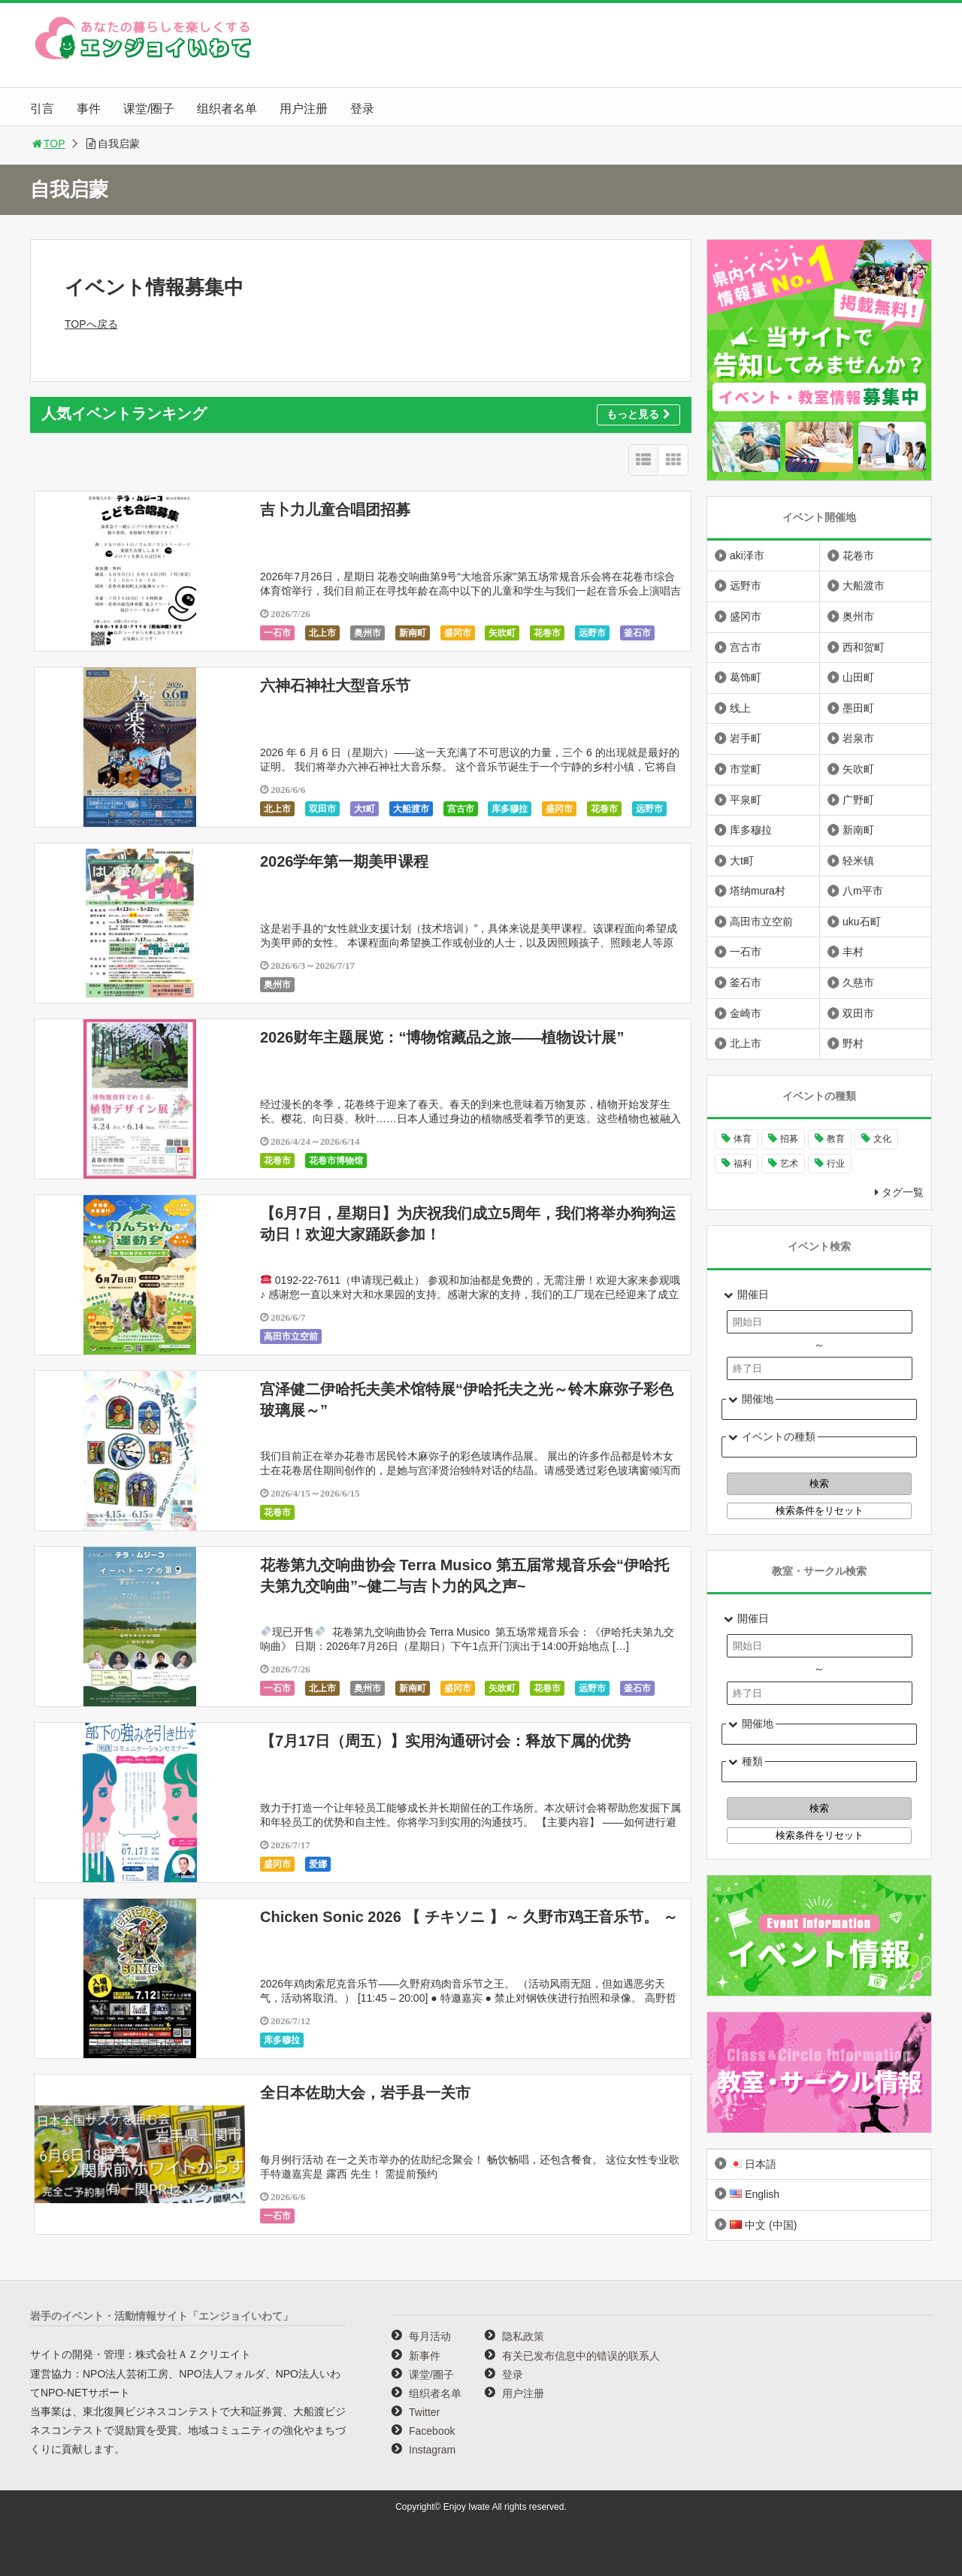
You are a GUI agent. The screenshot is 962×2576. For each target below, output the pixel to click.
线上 (740, 708)
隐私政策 (523, 2336)
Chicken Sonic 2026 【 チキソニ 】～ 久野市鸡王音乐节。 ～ (469, 1917)
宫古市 (460, 809)
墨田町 (858, 708)
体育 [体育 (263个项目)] (743, 1139)
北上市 (322, 633)
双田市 (322, 809)
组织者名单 (227, 108)
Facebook (432, 2431)
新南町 (412, 633)
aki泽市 (747, 555)
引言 (42, 108)
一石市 (277, 633)
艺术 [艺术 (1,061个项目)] (789, 1163)
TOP (47, 144)
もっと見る (638, 414)
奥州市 (367, 633)
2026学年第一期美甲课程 (344, 861)
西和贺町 (864, 647)
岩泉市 (858, 738)
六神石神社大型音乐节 (335, 685)
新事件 (424, 2356)
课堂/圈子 (148, 108)
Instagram (432, 2450)
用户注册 (304, 108)
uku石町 (862, 922)
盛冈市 (457, 633)
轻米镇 (858, 861)
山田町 (858, 677)
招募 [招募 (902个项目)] (789, 1139)
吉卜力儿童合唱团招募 (335, 509)
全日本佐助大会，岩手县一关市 (365, 2092)
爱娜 (318, 1864)
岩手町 (745, 738)
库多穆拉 (510, 809)
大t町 (364, 809)
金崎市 (745, 1013)
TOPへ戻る (91, 324)
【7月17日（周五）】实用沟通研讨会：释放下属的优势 (445, 1741)
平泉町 (745, 800)
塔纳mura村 (757, 891)
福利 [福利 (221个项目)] (743, 1163)
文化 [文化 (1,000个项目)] (882, 1139)
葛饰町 (745, 677)
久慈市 (858, 982)
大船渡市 (411, 809)
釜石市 (637, 633)
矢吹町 (502, 633)
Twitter (424, 2412)
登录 (362, 108)
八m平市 (863, 891)
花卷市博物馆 (336, 1160)
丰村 (853, 952)
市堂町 (745, 769)
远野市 (592, 633)
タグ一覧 (903, 1192)
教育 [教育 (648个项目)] (836, 1139)
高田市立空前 (291, 1336)
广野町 (858, 800)
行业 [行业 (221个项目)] (836, 1163)
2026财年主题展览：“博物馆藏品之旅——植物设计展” (442, 1037)
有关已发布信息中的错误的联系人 (581, 2356)
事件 (89, 108)
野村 (853, 1043)
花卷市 (547, 633)
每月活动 (430, 2336)
